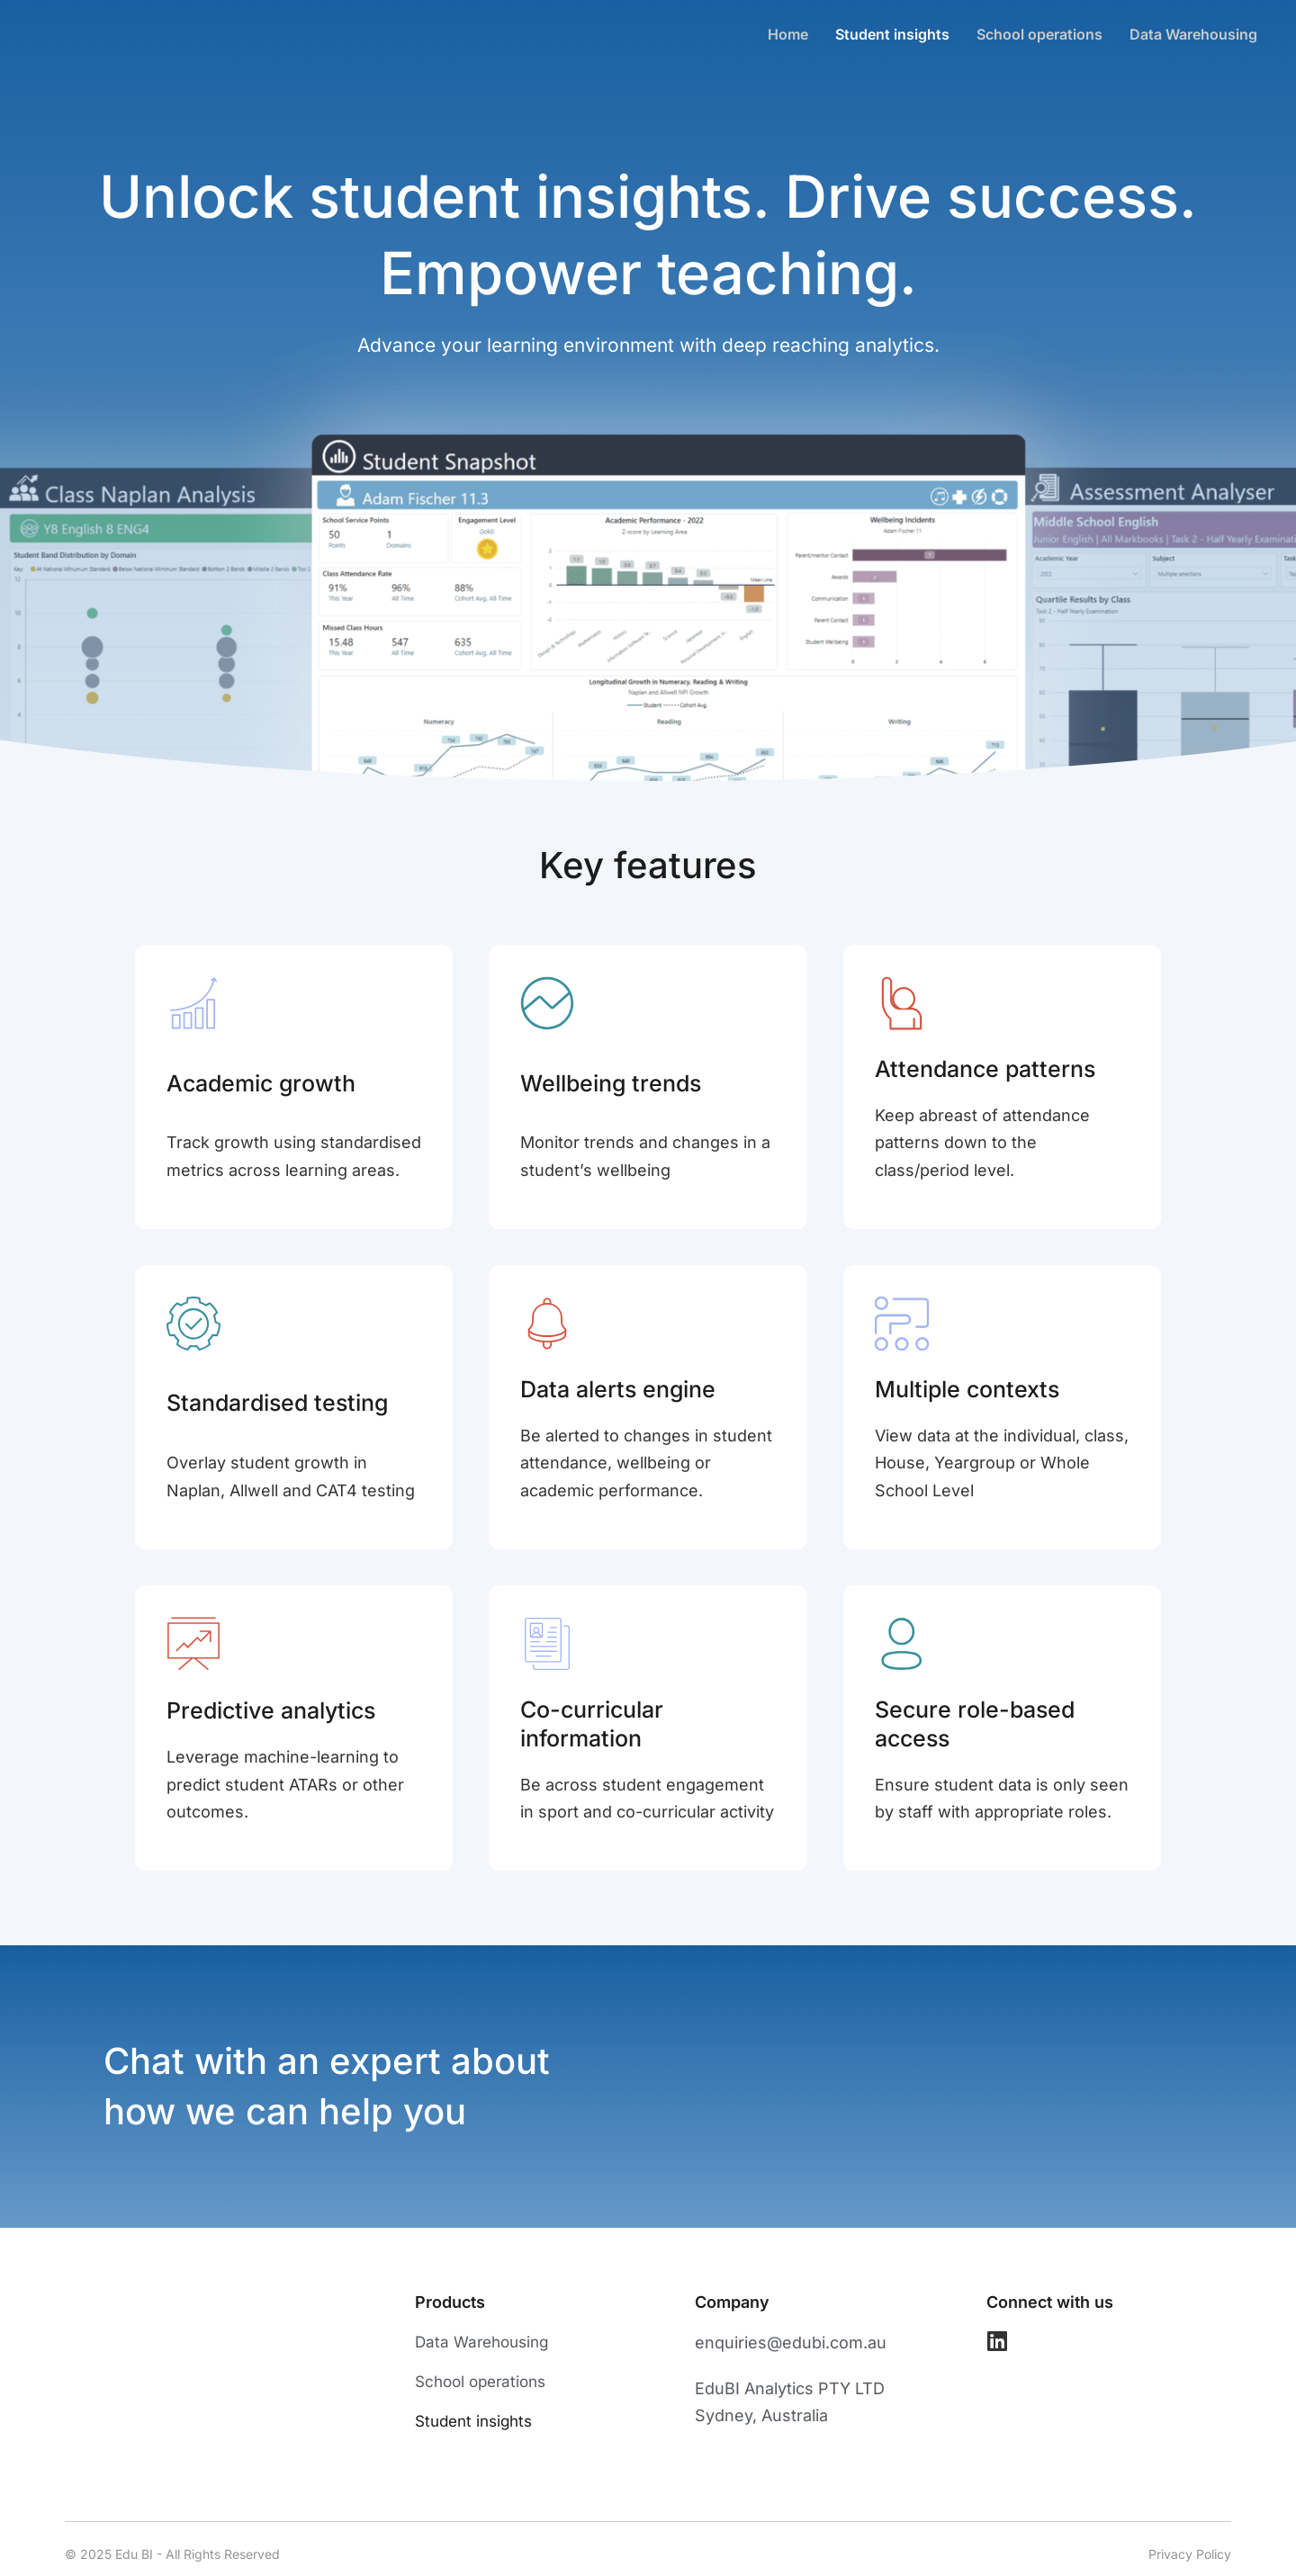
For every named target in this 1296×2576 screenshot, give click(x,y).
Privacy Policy (1189, 2554)
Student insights (892, 34)
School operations (1039, 34)
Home (788, 34)
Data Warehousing (1193, 34)
